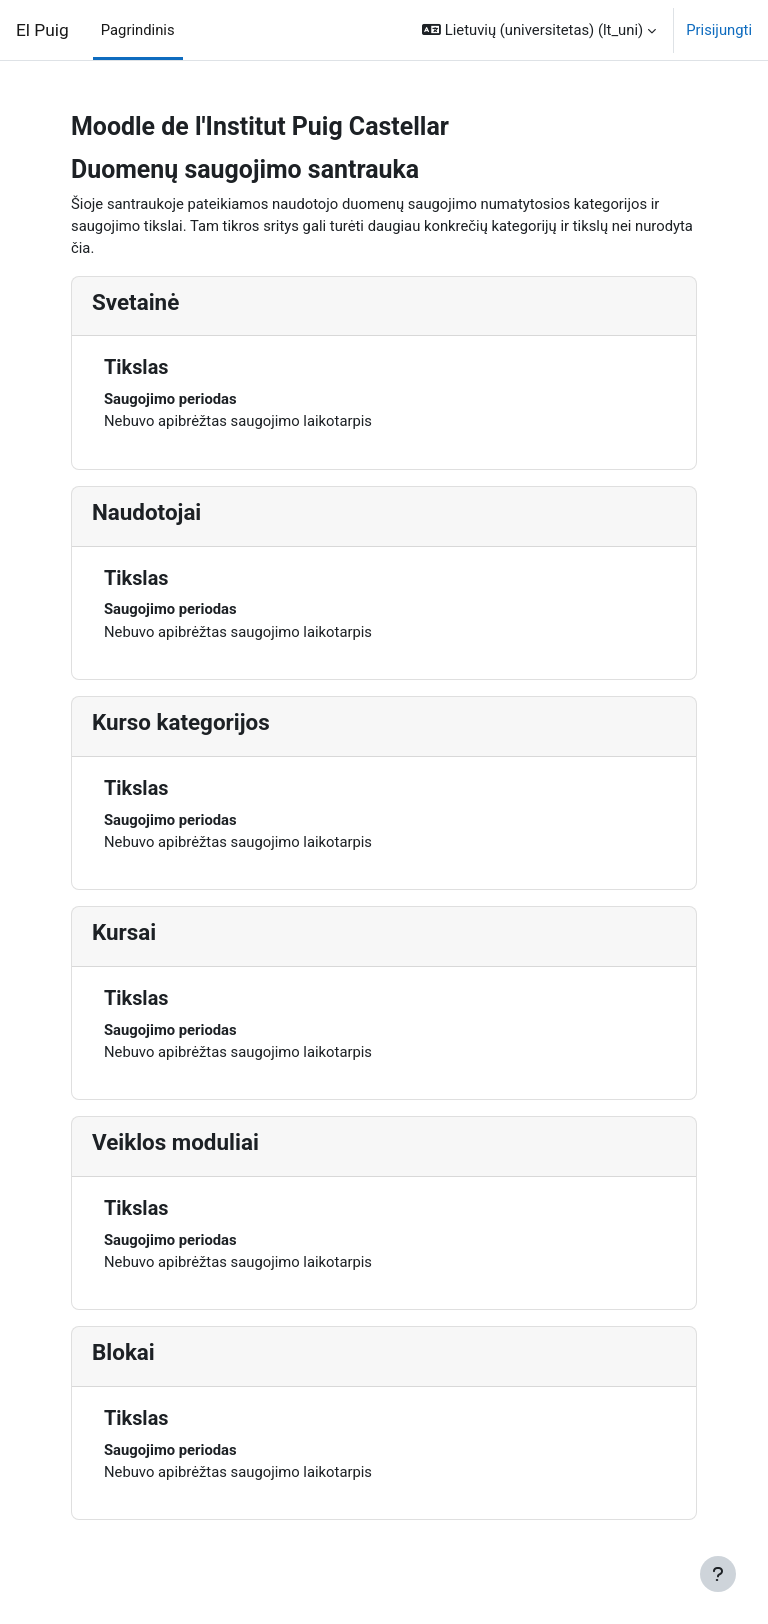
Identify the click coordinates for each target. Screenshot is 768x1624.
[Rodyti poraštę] (718, 1574)
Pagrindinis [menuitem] (138, 30)
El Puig (42, 30)
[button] (539, 30)
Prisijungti (719, 30)
